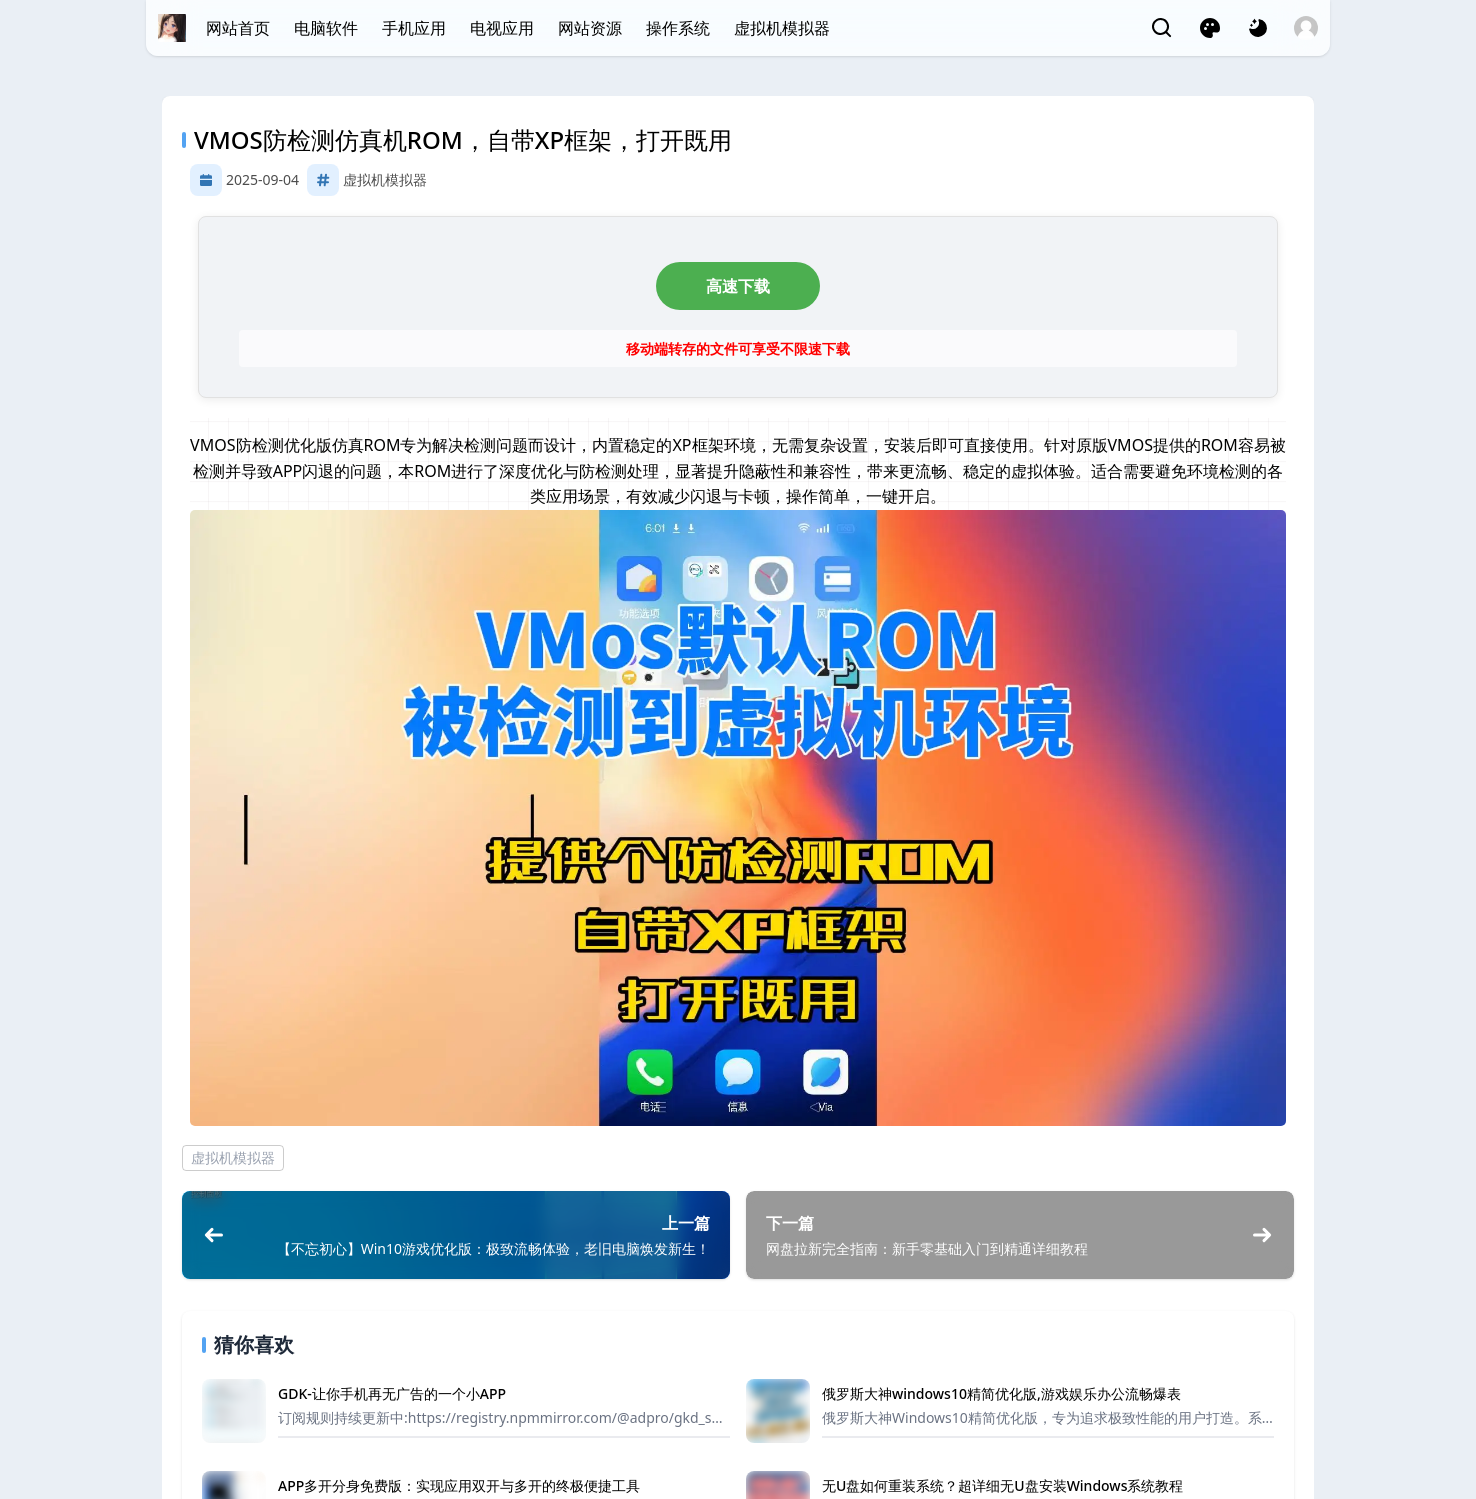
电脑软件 (326, 28)
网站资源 (590, 28)
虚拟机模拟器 (782, 28)
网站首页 (238, 28)
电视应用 (502, 28)
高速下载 (738, 286)
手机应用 (414, 28)
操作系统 (678, 28)
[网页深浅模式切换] (1258, 28)
